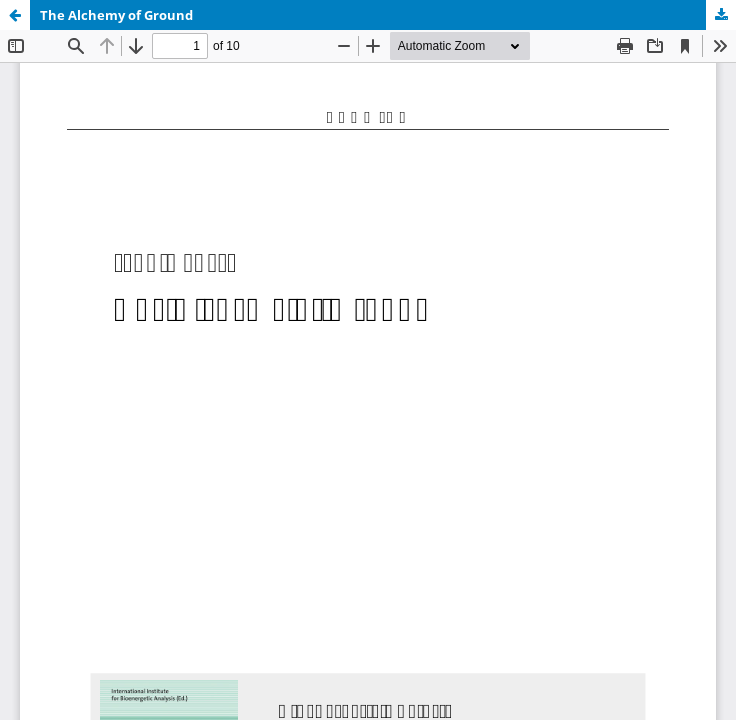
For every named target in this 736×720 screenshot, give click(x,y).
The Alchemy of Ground (116, 15)
